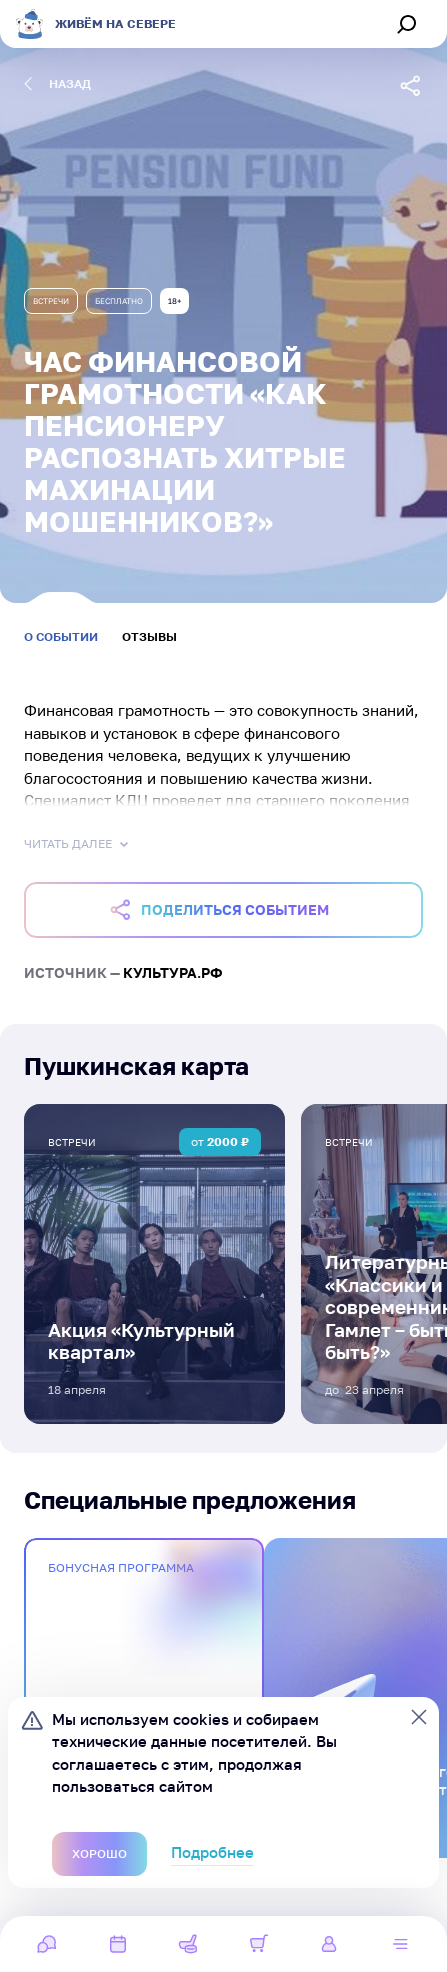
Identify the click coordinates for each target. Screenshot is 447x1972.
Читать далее (78, 844)
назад (57, 84)
